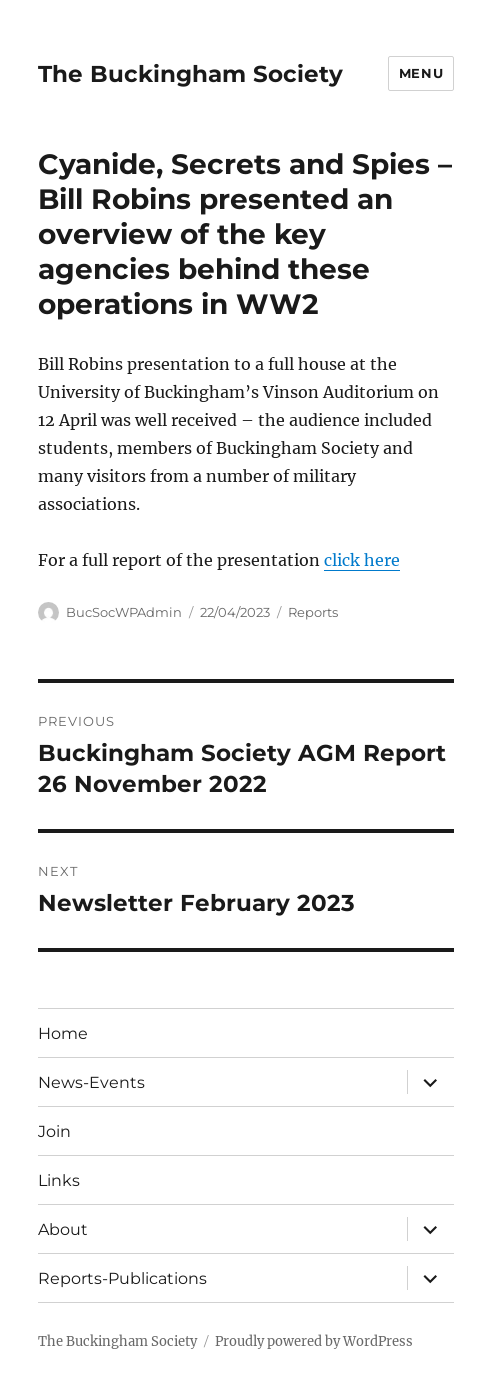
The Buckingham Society (190, 74)
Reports (313, 612)
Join (54, 1131)
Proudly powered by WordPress (314, 1341)
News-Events (91, 1082)
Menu (421, 73)
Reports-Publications (122, 1278)
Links (59, 1180)
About (63, 1229)
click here (362, 560)
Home (63, 1033)
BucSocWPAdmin (124, 612)
